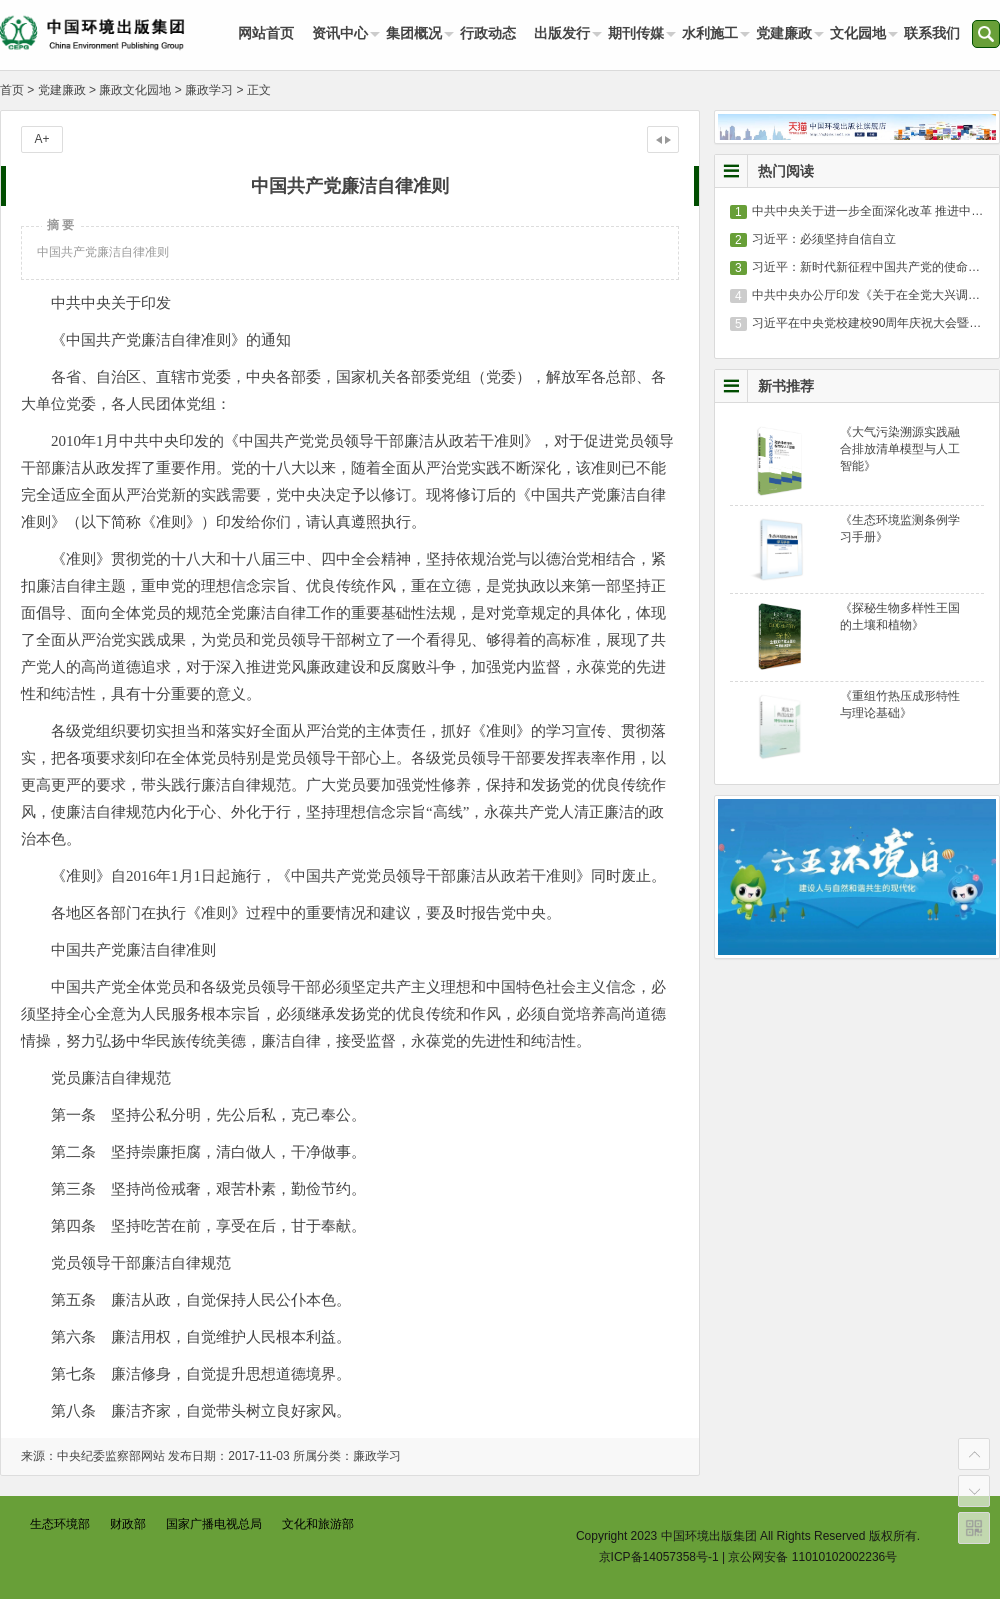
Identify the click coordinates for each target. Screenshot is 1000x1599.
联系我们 (932, 33)
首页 (12, 90)
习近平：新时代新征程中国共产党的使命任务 (872, 267)
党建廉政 (784, 33)
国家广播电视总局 (214, 1524)
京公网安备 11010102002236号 (812, 1557)
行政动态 (488, 33)
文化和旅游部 (318, 1524)
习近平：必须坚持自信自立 (824, 239)
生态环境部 (60, 1524)
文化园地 (858, 33)
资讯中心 (340, 33)
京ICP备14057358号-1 (659, 1557)
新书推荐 (786, 386)
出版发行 (562, 33)
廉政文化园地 (135, 90)
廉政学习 (209, 90)
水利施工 (710, 33)
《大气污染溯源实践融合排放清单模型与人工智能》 (900, 449)
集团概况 (414, 33)
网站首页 (266, 33)
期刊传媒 (636, 33)
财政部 (128, 1524)
